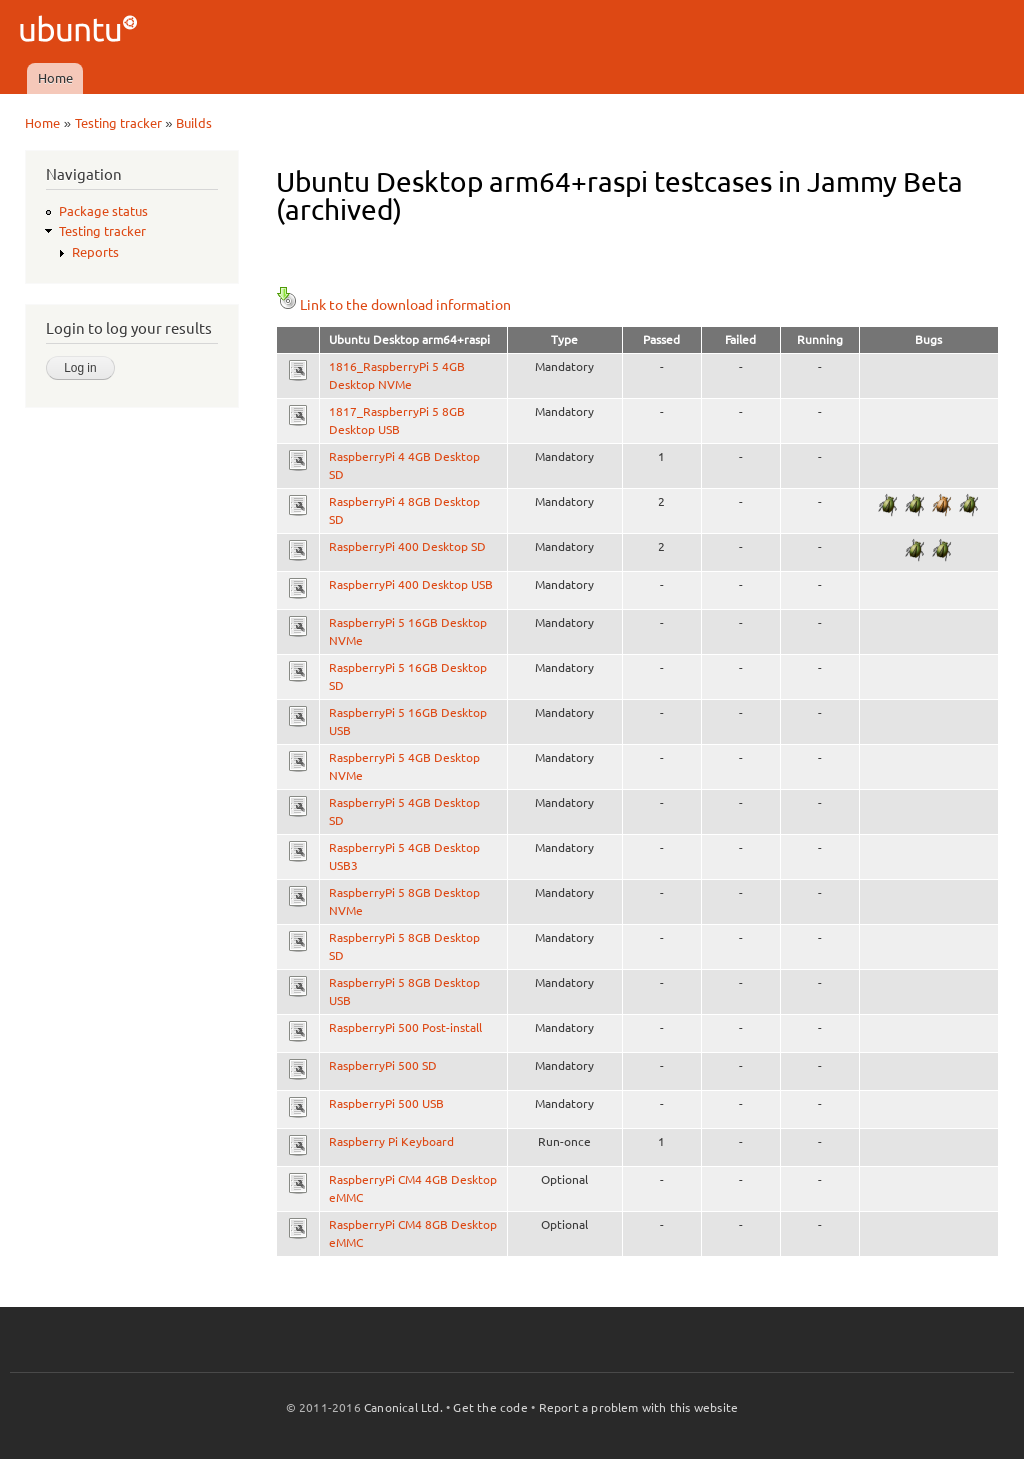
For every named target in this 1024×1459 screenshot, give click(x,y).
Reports (95, 252)
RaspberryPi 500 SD (383, 1065)
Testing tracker (118, 123)
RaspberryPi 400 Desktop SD (407, 546)
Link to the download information (393, 305)
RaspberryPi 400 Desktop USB (411, 584)
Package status (103, 211)
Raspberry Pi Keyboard (391, 1141)
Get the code (490, 1407)
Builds (194, 123)
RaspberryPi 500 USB (386, 1103)
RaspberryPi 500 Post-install (405, 1027)
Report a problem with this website (639, 1407)
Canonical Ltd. (403, 1407)
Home (55, 78)
